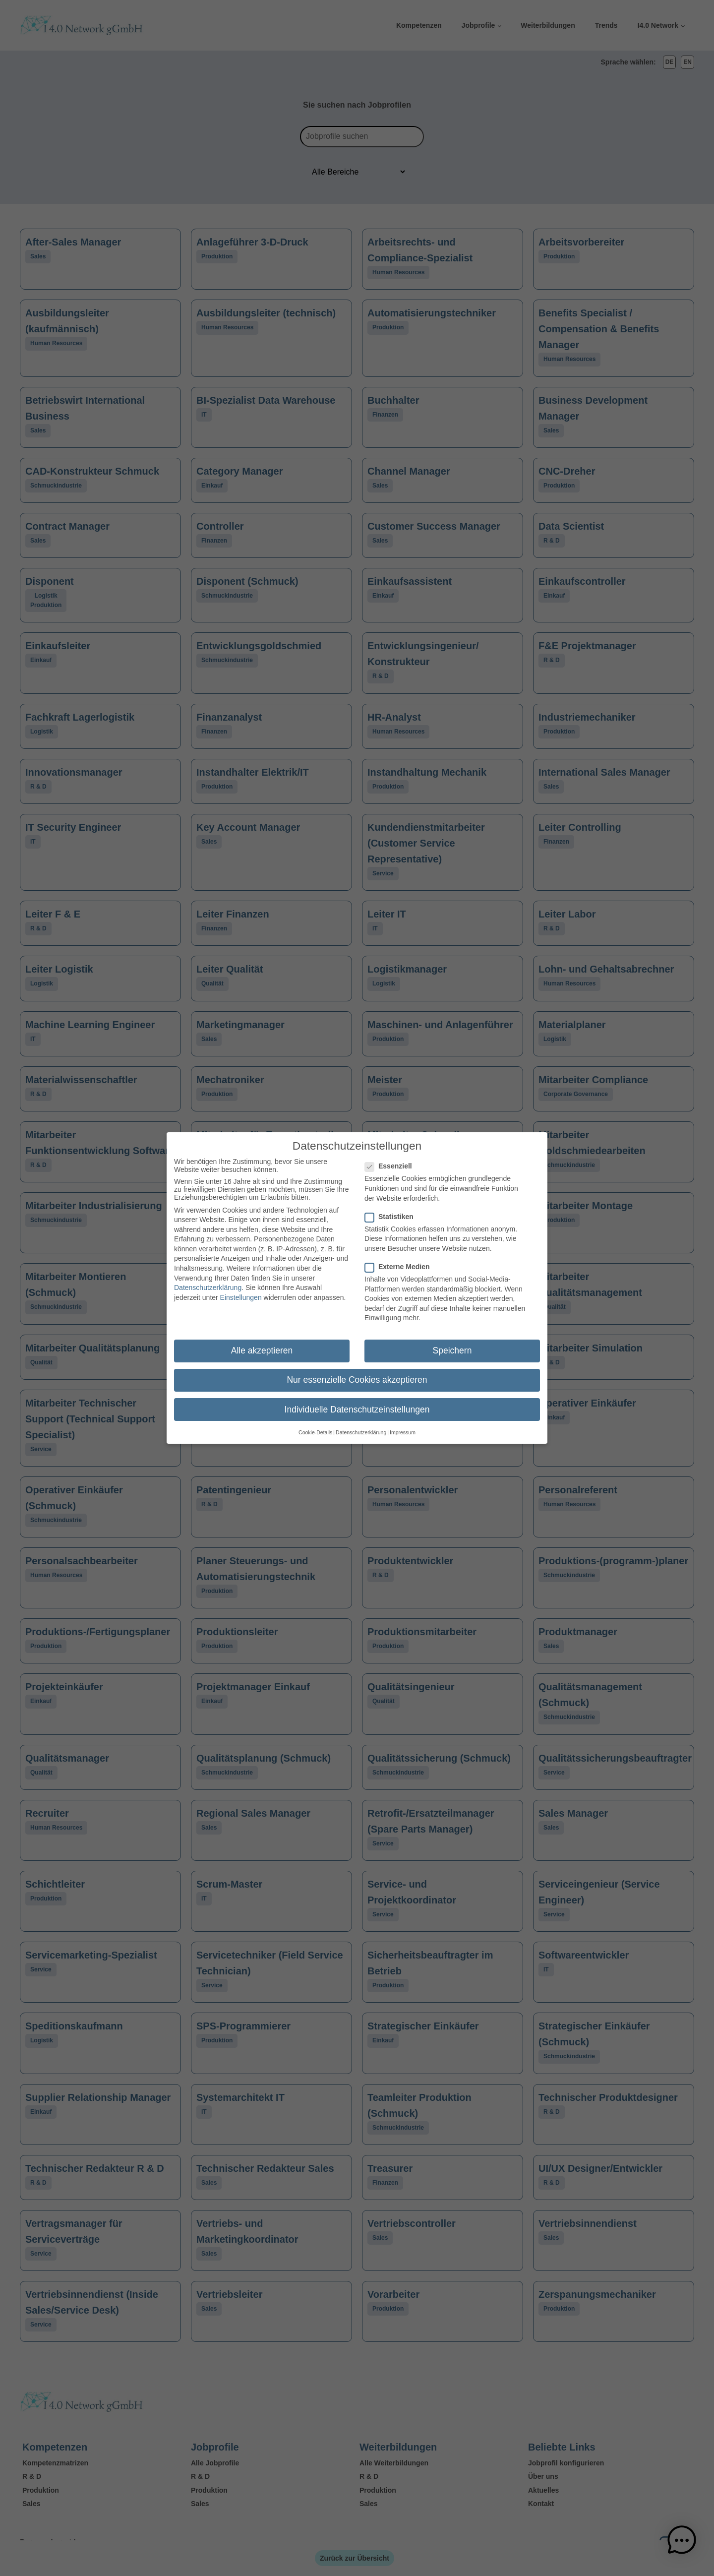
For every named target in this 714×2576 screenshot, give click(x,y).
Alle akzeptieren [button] (262, 1344)
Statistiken (392, 1210)
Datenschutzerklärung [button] (361, 1426)
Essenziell (391, 1160)
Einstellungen (241, 1291)
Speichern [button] (452, 1344)
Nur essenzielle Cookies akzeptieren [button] (357, 1374)
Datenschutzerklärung (207, 1282)
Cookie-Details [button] (315, 1426)
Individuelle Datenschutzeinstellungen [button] (357, 1403)
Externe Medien (400, 1260)
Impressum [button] (403, 1426)
